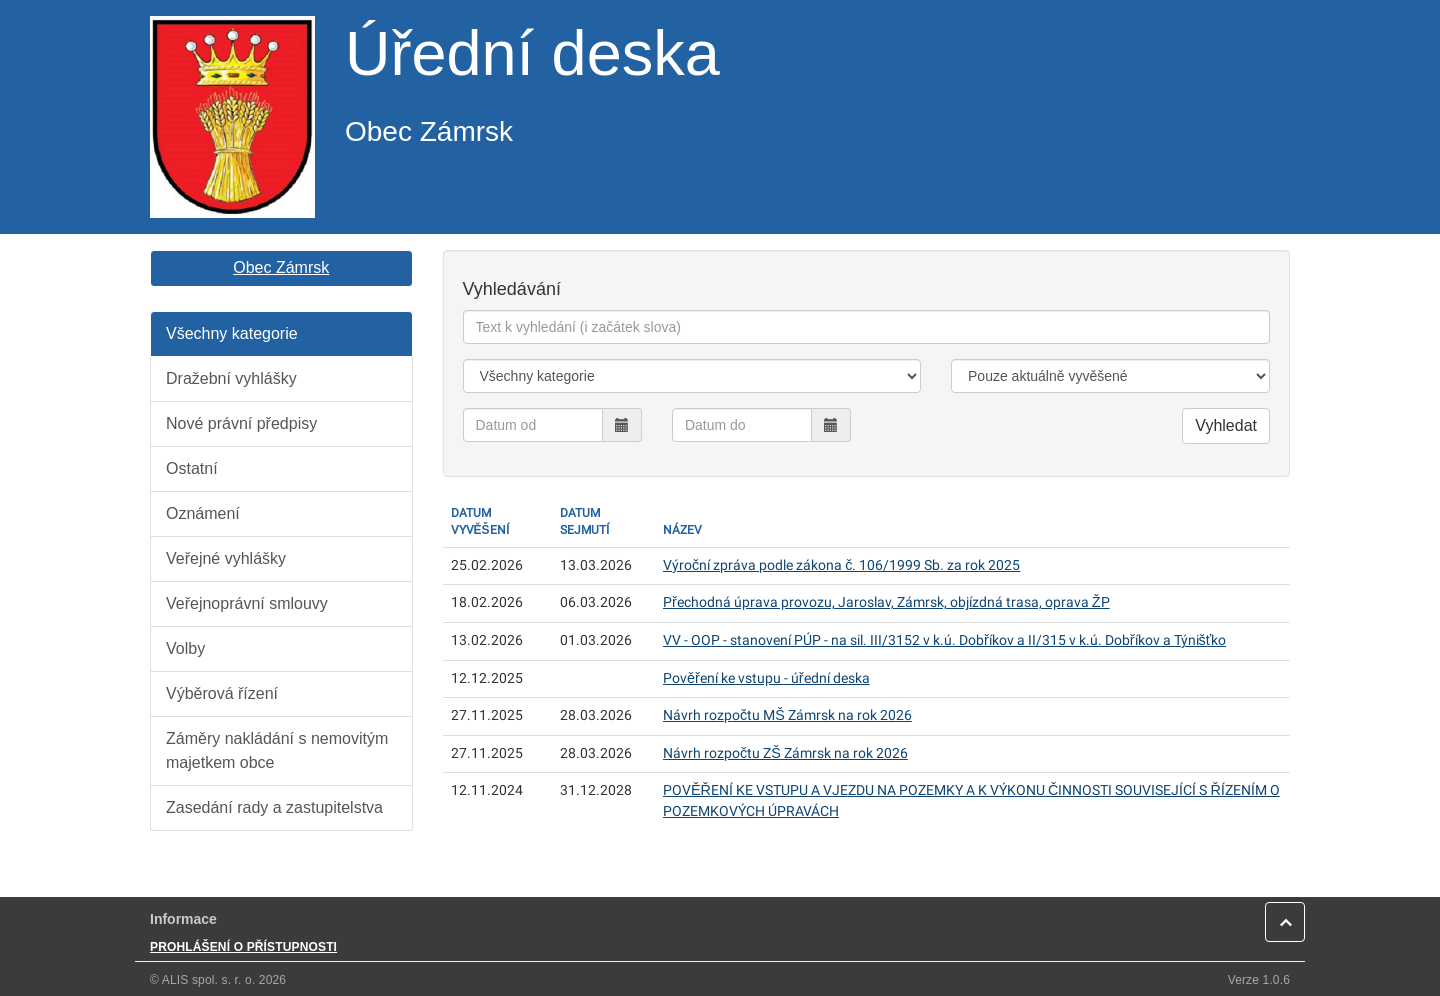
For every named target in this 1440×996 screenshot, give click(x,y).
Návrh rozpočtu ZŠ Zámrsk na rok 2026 (785, 753)
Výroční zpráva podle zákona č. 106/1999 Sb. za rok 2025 (841, 565)
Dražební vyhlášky (231, 378)
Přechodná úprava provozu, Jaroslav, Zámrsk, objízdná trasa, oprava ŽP (886, 602)
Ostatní (192, 468)
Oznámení (203, 513)
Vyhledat (1226, 425)
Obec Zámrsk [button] (281, 267)
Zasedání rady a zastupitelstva (274, 807)
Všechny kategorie (232, 333)
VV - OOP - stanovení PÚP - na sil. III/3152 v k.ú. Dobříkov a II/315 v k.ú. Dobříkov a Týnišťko (944, 640)
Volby (185, 648)
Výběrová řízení (222, 693)
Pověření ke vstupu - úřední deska (766, 678)
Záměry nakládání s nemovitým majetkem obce (277, 750)
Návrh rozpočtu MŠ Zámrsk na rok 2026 (787, 715)
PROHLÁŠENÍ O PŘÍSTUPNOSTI (243, 947)
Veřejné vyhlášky (226, 558)
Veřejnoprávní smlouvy (247, 603)
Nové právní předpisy (241, 423)
